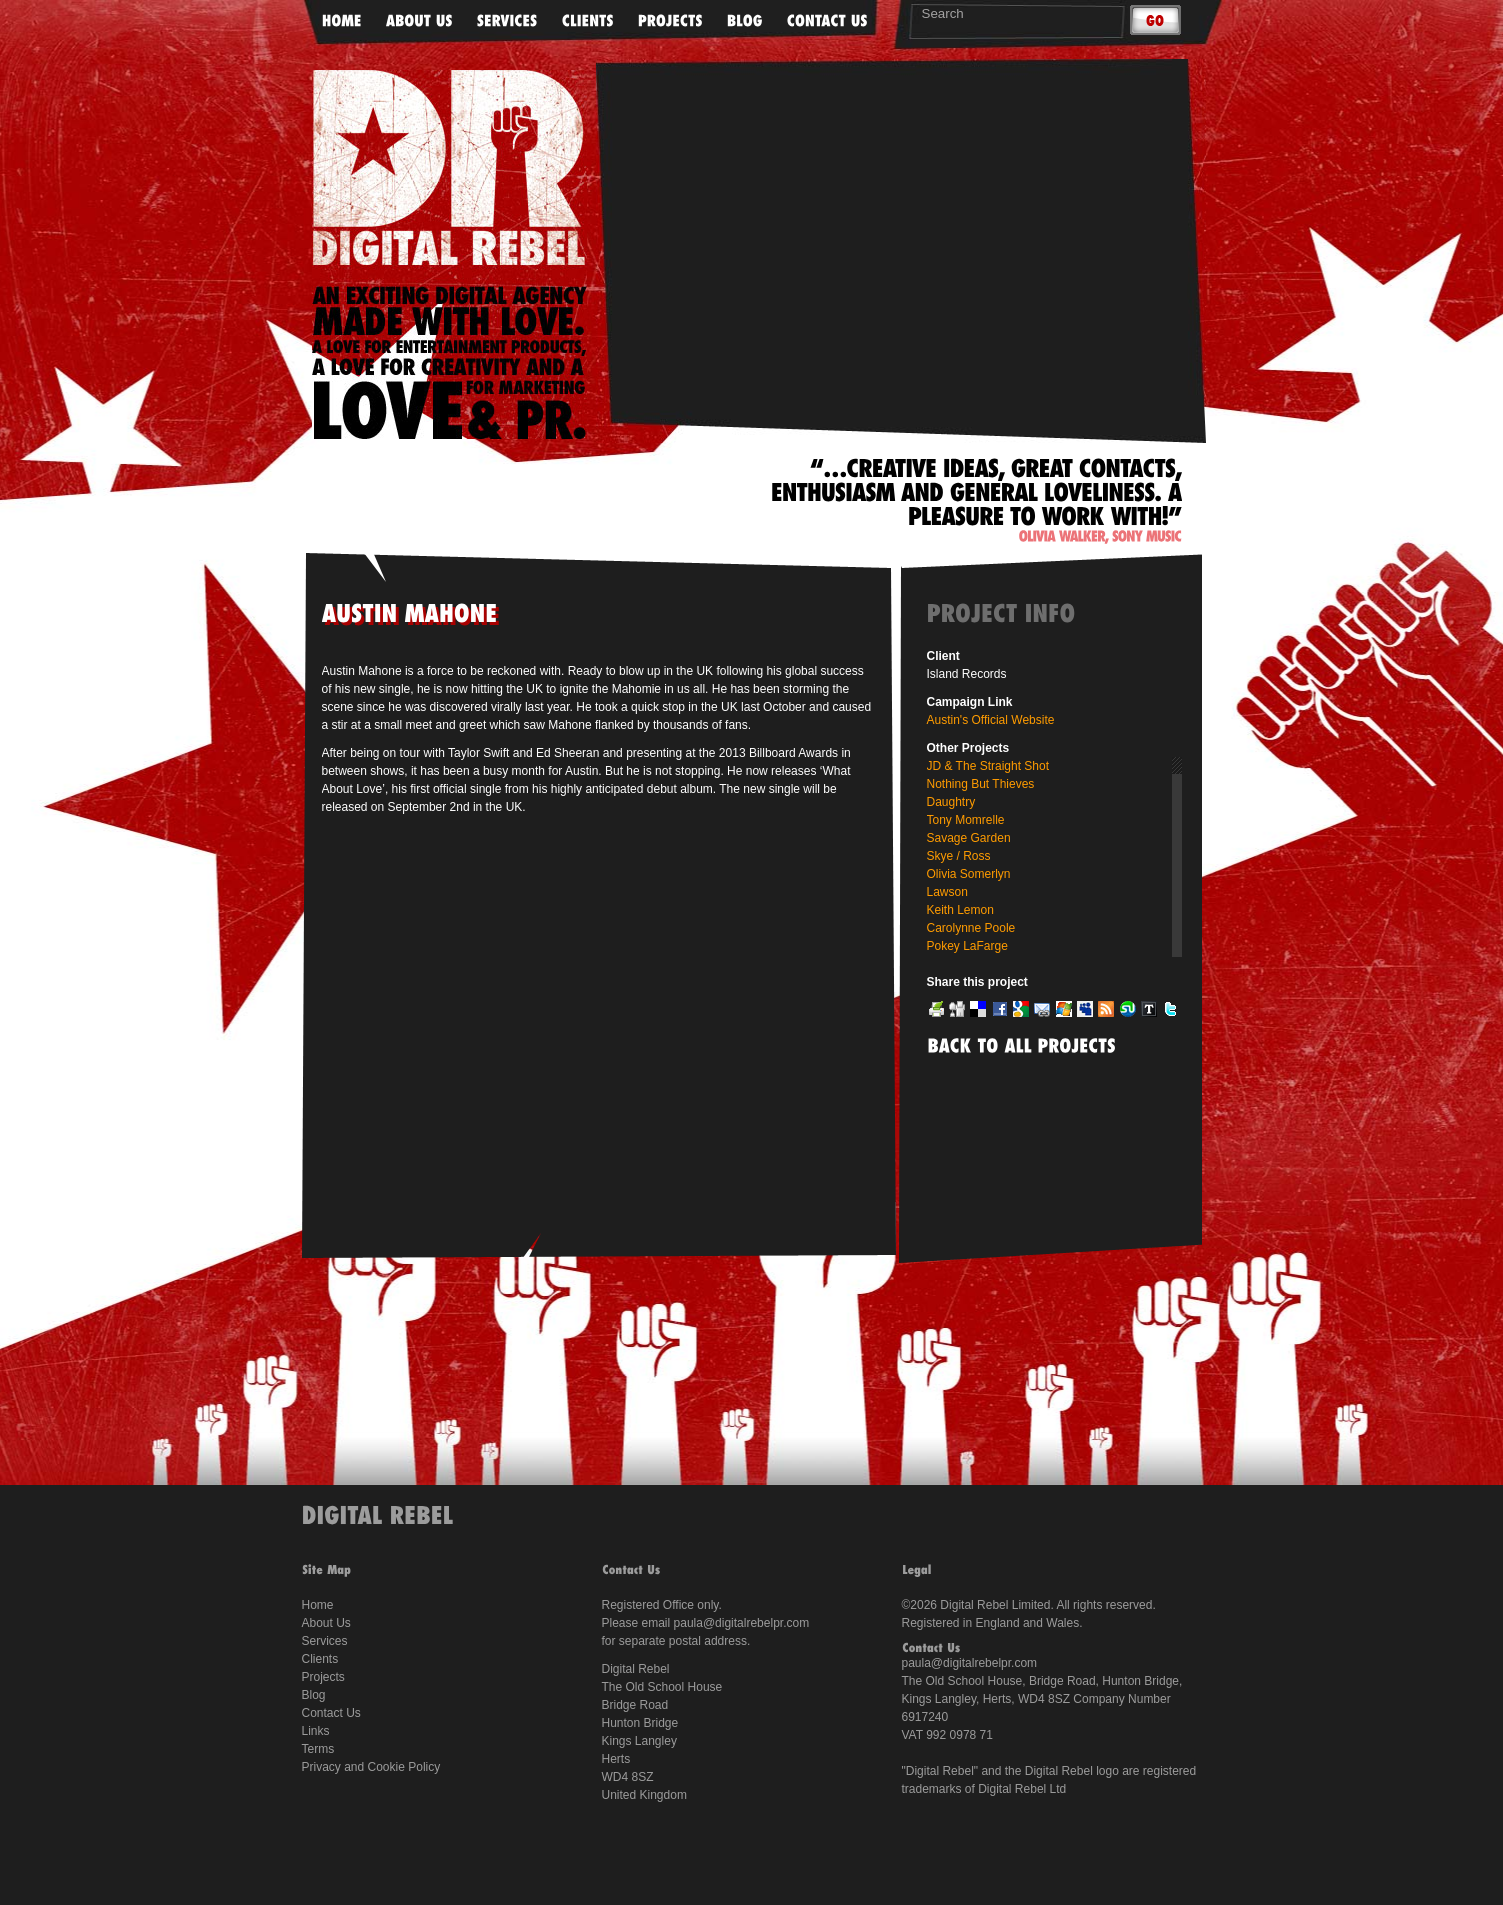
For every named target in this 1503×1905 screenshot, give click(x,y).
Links (316, 1731)
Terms (318, 1749)
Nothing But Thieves (981, 784)
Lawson (947, 892)
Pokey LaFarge (967, 946)
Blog (314, 1695)
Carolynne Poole (971, 928)
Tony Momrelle (966, 820)
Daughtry (951, 802)
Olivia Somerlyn (969, 874)
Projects (323, 1677)
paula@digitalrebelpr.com (742, 1623)
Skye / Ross (959, 856)
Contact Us (331, 1713)
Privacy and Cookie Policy (371, 1767)
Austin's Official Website (991, 720)
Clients (320, 1659)
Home (318, 1605)
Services (325, 1641)
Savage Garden (969, 838)
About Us (326, 1623)
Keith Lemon (960, 910)
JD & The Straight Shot (988, 766)
